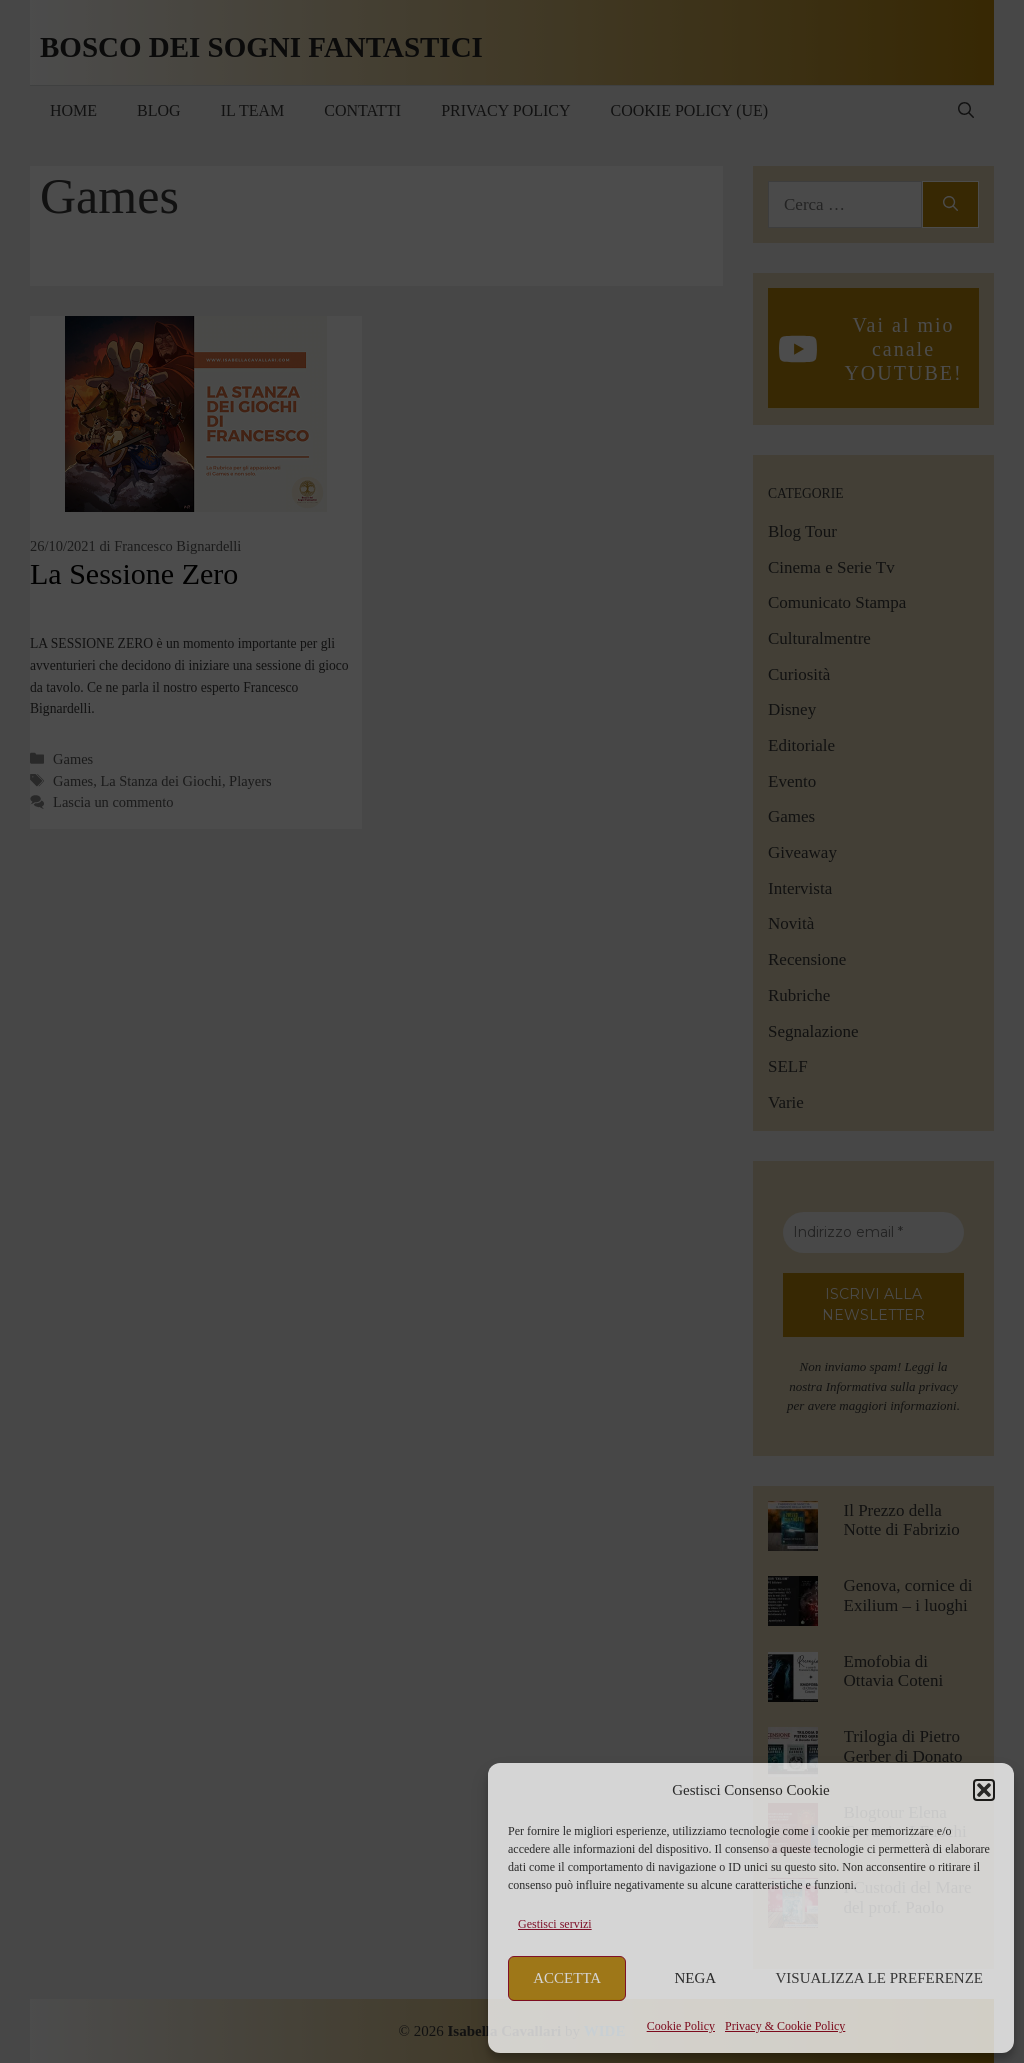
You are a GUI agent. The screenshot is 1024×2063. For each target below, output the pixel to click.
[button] (984, 1790)
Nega (696, 1978)
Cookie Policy (681, 2026)
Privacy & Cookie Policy (785, 2026)
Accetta (567, 1978)
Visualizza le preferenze (880, 1978)
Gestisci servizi (555, 1924)
